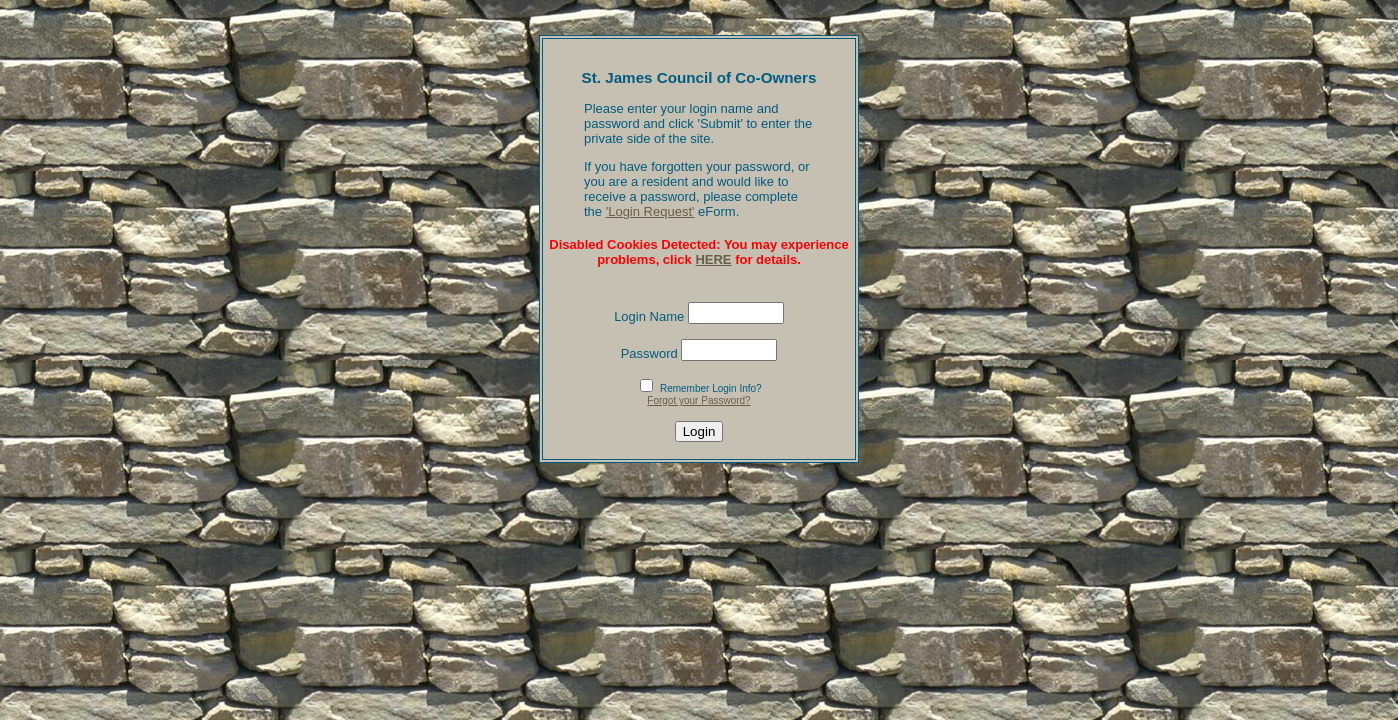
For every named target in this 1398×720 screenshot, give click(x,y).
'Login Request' (650, 211)
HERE (713, 259)
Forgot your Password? (698, 400)
